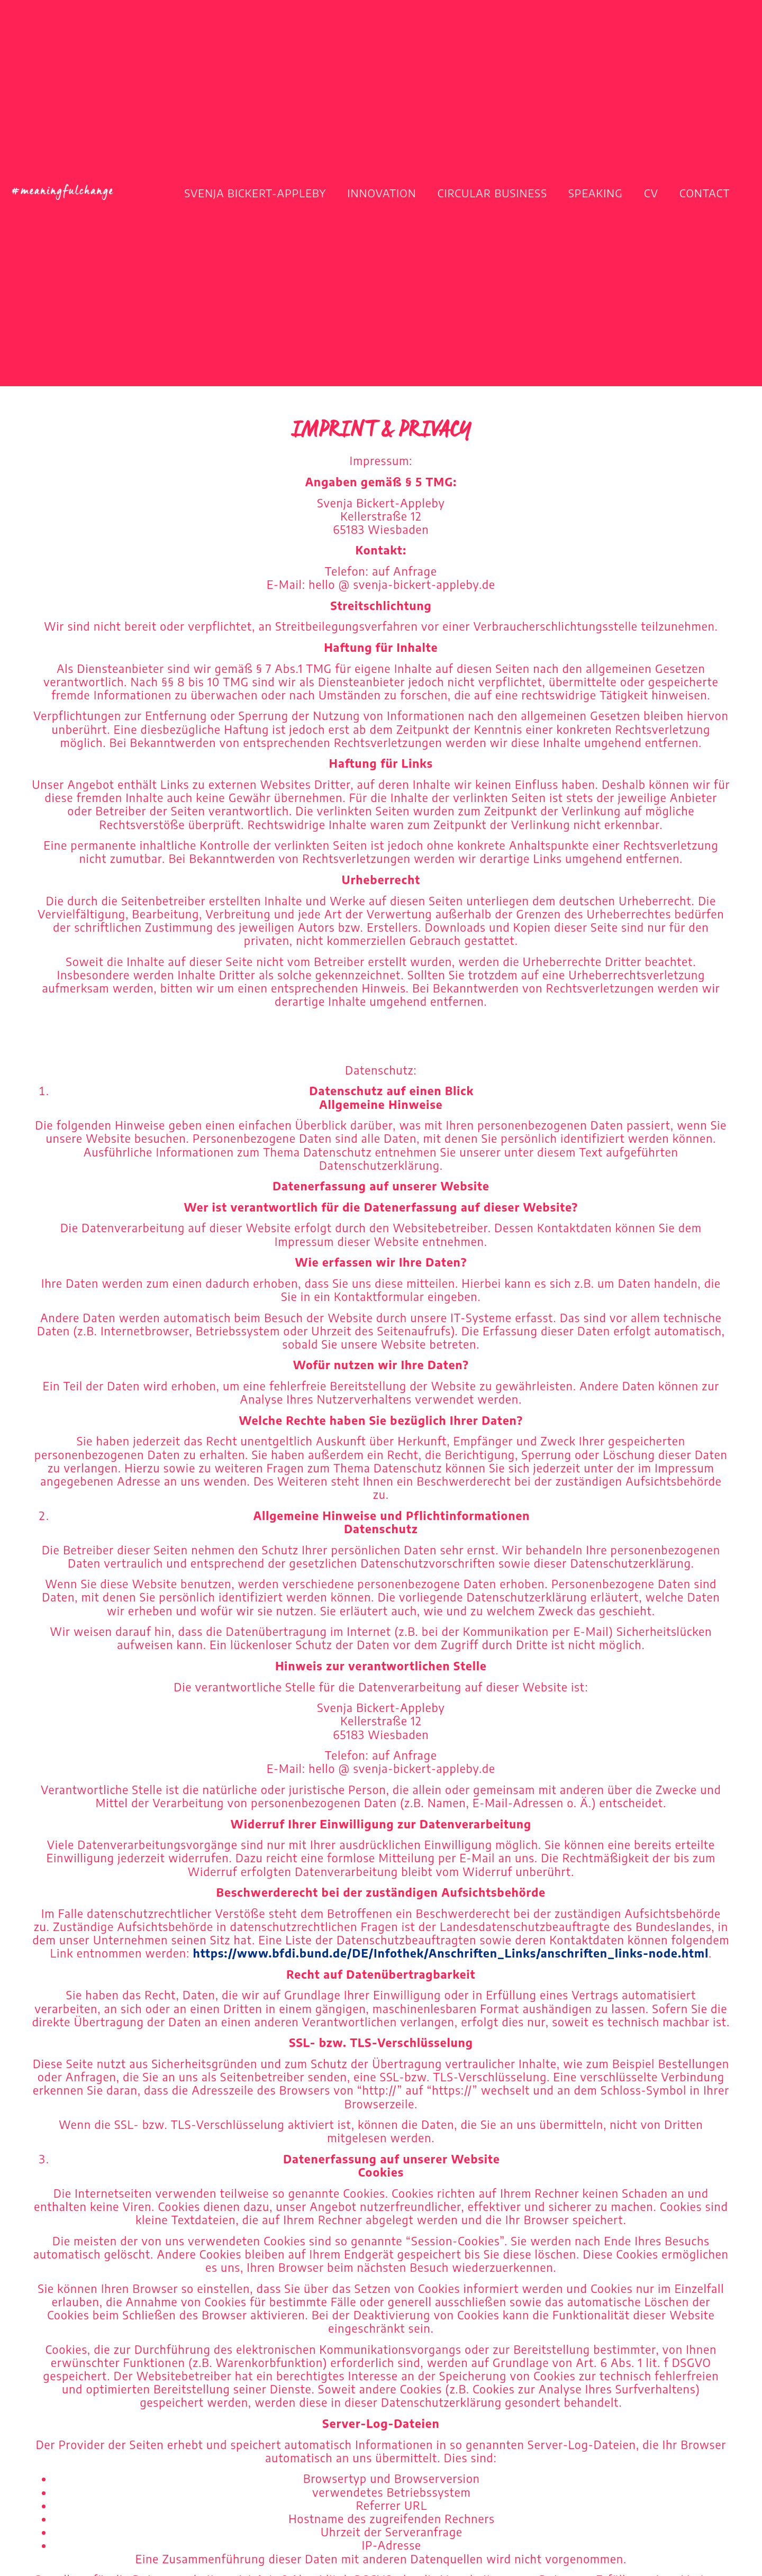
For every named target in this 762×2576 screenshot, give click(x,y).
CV (651, 192)
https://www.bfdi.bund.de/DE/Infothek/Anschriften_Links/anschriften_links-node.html (451, 1953)
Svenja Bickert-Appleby (255, 192)
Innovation (382, 192)
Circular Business (492, 192)
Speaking (595, 192)
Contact (704, 192)
